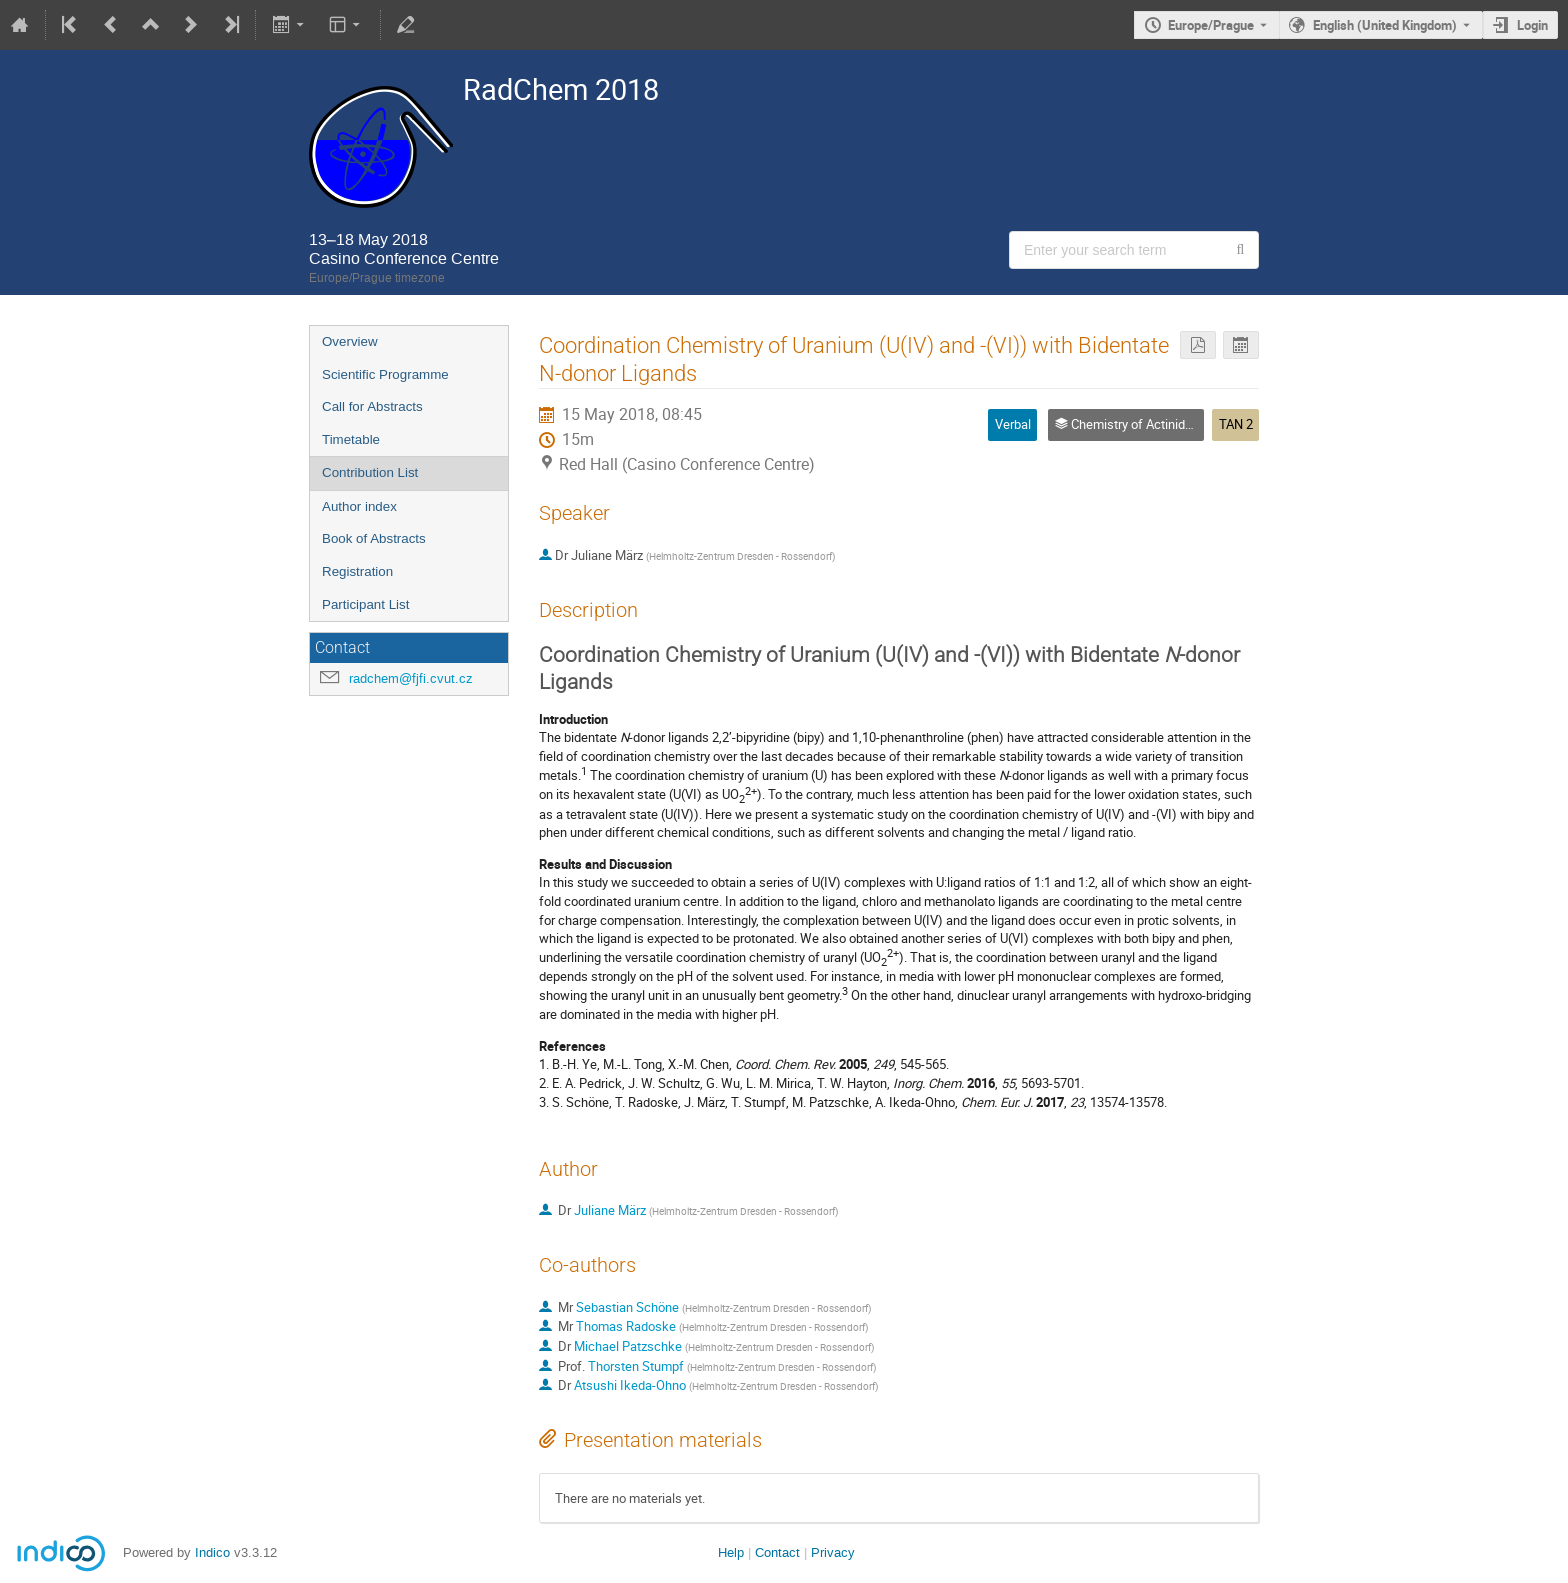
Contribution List (370, 472)
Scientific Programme (385, 374)
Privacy (833, 1552)
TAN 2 (1236, 424)
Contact (777, 1552)
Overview (350, 341)
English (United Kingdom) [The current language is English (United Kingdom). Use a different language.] (1385, 25)
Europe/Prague (1211, 25)
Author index (359, 506)
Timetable (351, 439)
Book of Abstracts (374, 538)
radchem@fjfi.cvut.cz (411, 678)
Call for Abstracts (372, 406)
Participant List (365, 604)
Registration (357, 571)
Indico (212, 1552)
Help (731, 1552)
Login (1532, 25)
